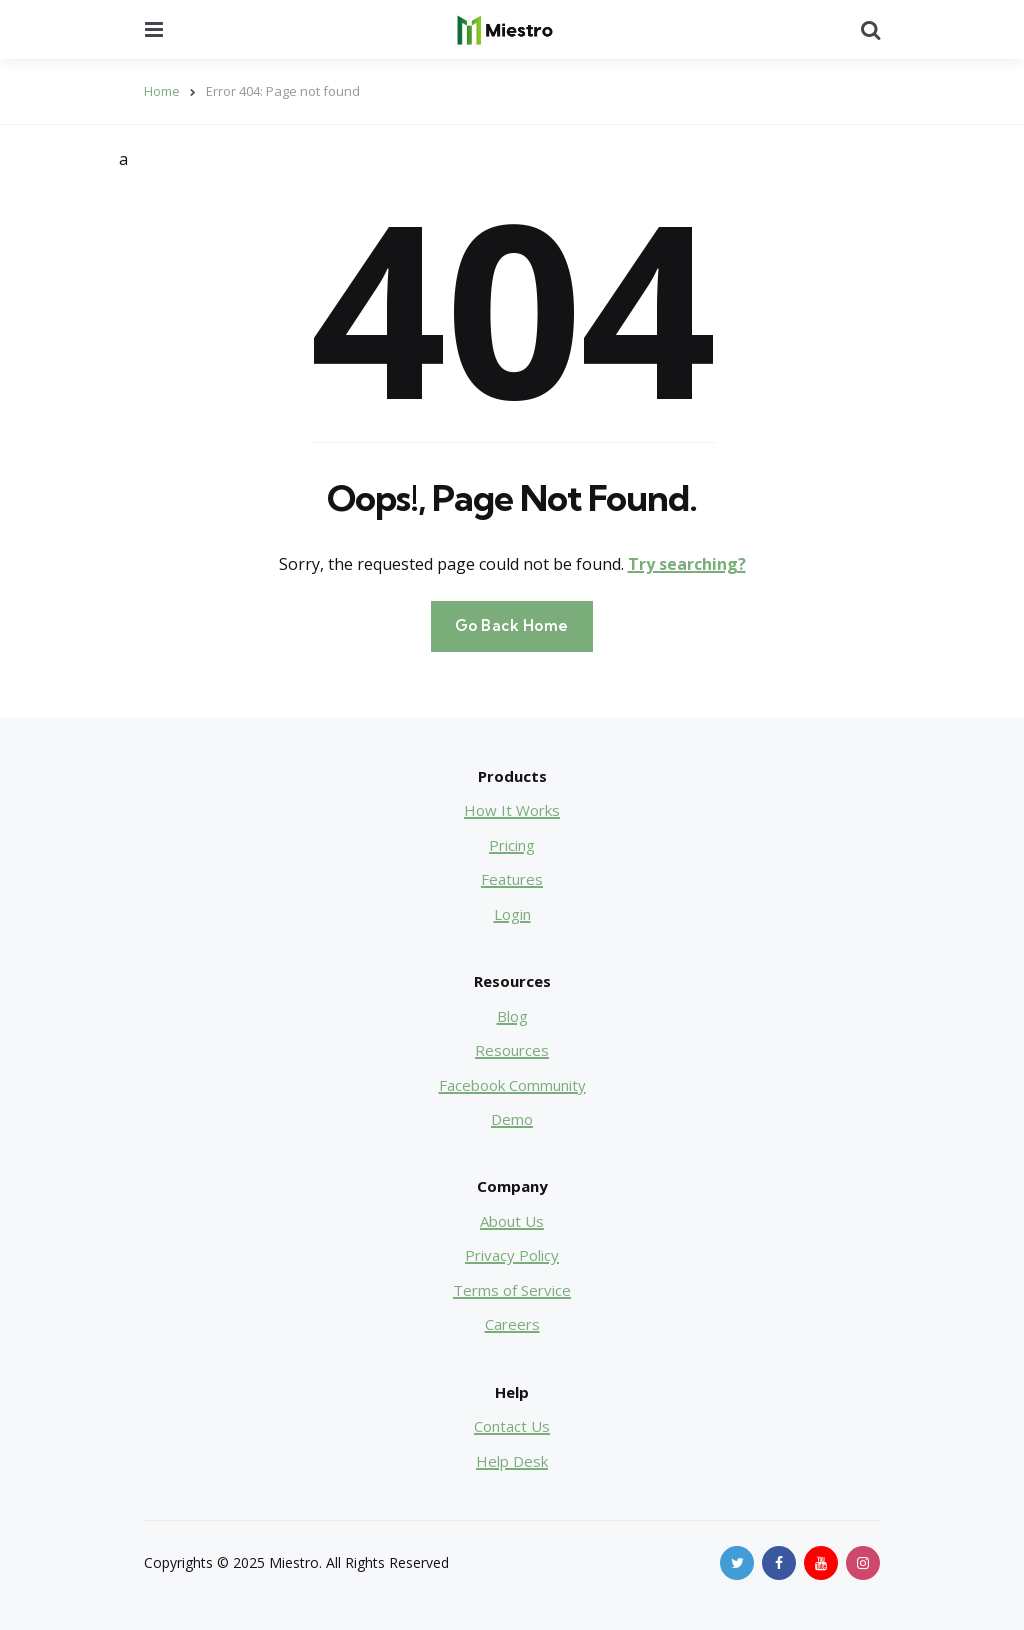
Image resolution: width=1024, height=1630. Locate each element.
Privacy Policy (512, 1255)
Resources (512, 1050)
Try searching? (687, 564)
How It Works (512, 810)
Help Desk (512, 1461)
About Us (512, 1221)
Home (162, 91)
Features (512, 879)
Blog (512, 1016)
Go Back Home (512, 625)
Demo (512, 1119)
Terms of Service (512, 1290)
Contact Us (512, 1426)
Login (512, 914)
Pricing (512, 845)
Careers (512, 1324)
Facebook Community (512, 1085)
